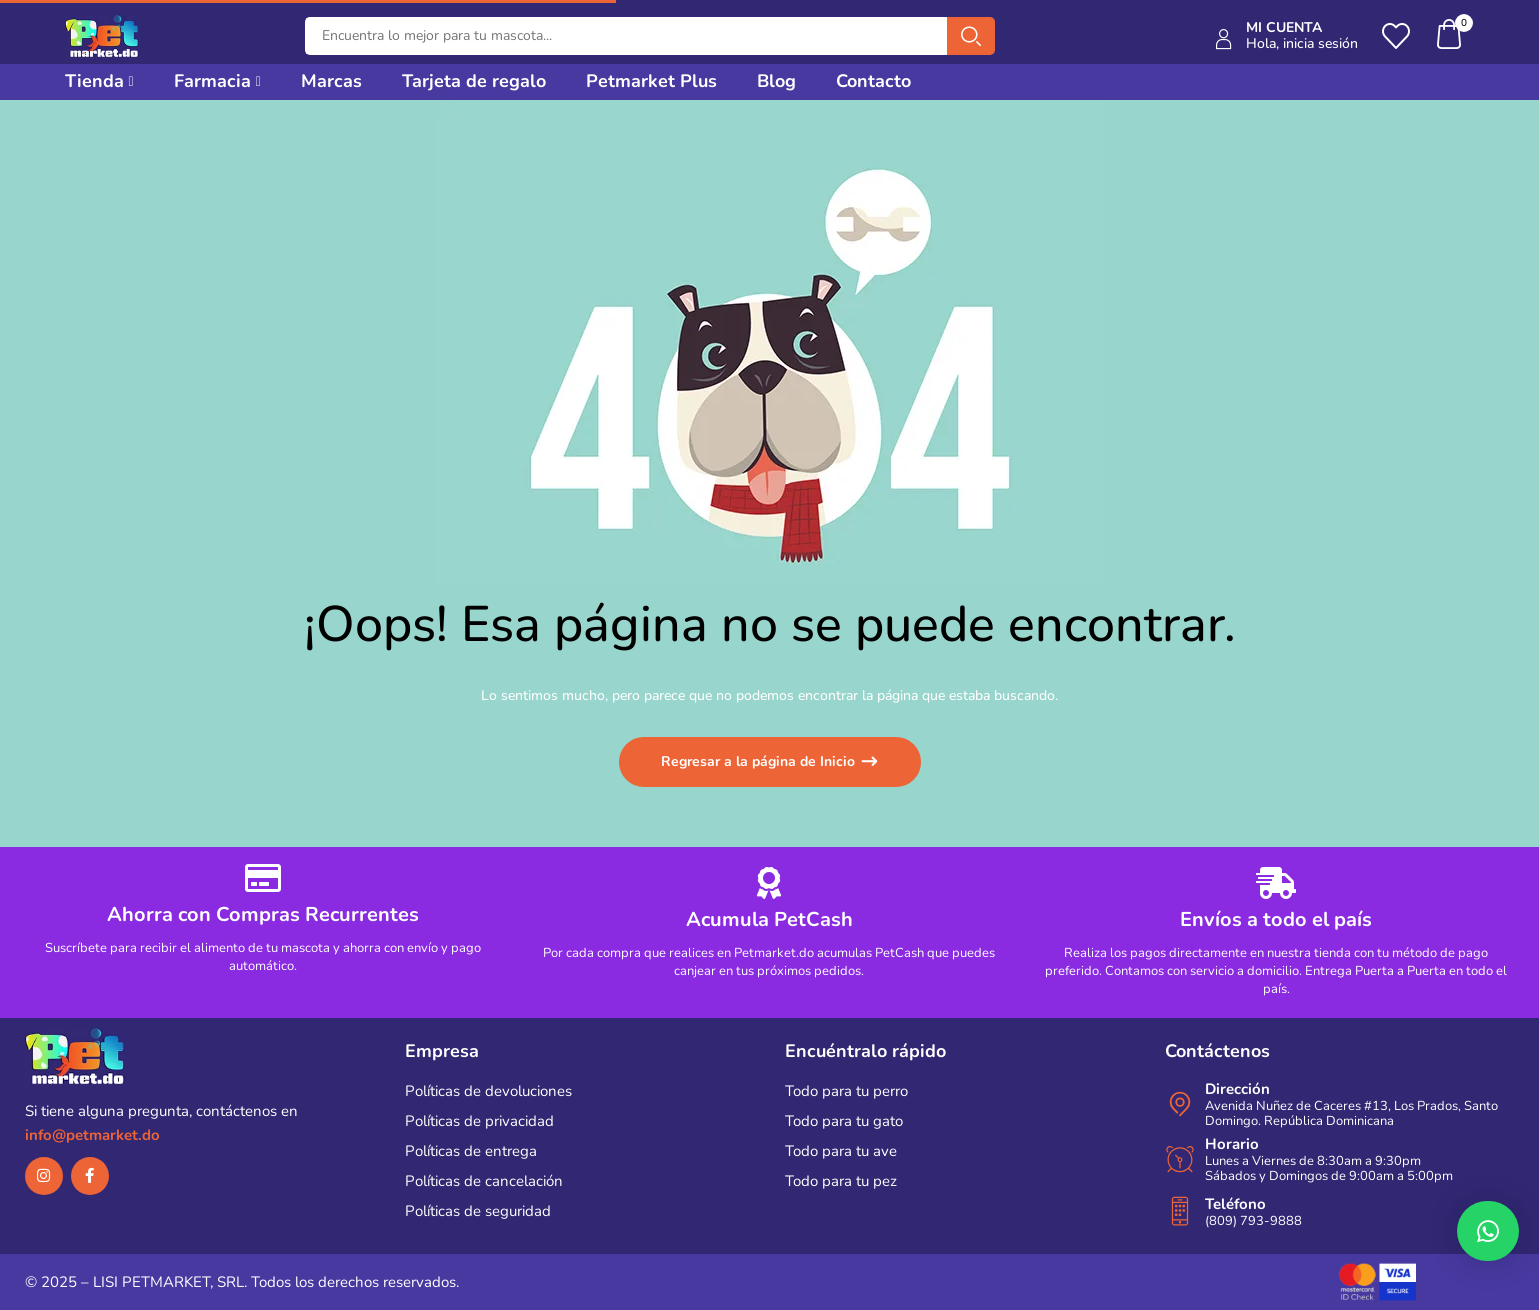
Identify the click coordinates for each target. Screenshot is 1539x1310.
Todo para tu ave (841, 1151)
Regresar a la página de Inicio (760, 761)
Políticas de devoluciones (488, 1091)
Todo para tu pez (841, 1181)
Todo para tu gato (844, 1121)
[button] (1450, 36)
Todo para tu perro (846, 1091)
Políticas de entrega (471, 1151)
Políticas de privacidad (479, 1121)
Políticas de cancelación (484, 1181)
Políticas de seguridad (478, 1211)
